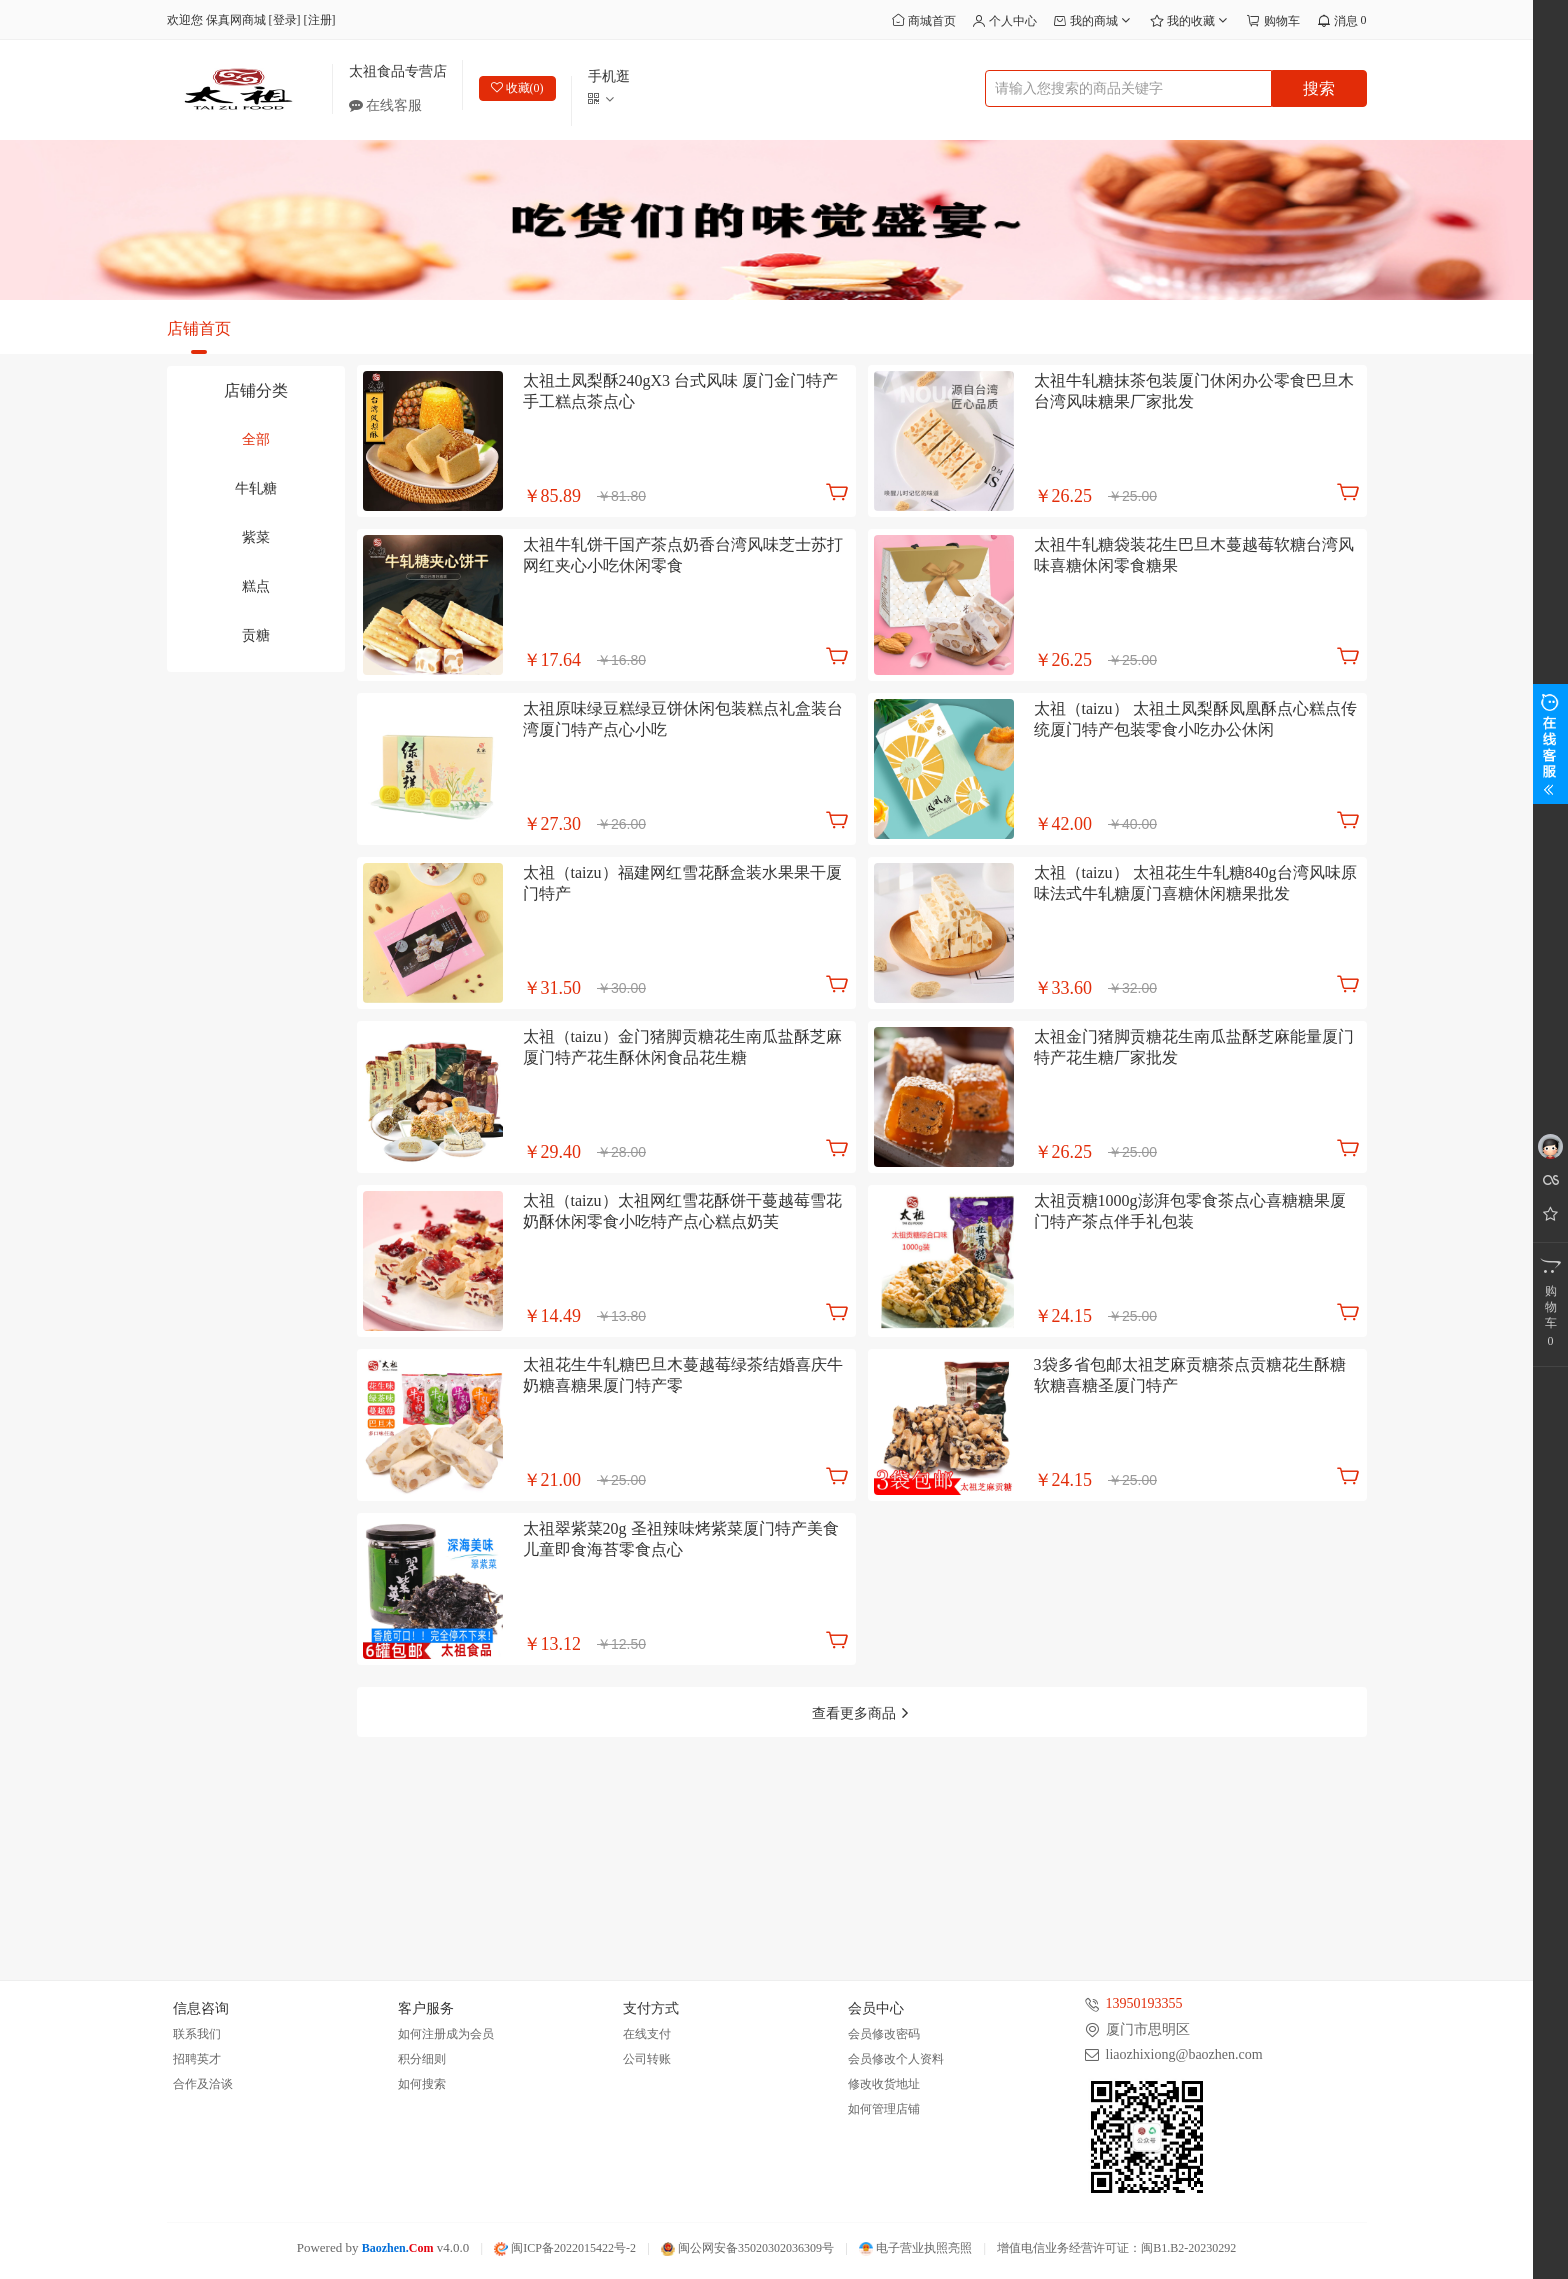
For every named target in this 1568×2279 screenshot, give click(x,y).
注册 (320, 20)
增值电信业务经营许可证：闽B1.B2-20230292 (1116, 2249)
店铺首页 (199, 328)
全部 (256, 439)
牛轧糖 (256, 488)
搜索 (1319, 88)
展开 (1550, 744)
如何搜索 (422, 2085)
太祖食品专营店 (398, 71)
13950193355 (1144, 2004)
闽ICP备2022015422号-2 (565, 2249)
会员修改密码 (884, 2035)
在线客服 (393, 105)
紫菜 (256, 537)
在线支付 (647, 2035)
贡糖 (256, 635)
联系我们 (197, 2035)
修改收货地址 (884, 2085)
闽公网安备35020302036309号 (747, 2249)
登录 (285, 20)
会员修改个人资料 (896, 2060)
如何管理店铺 (884, 2110)
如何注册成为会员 (446, 2035)
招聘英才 (197, 2060)
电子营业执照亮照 (915, 2249)
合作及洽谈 (203, 2085)
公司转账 (647, 2060)
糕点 (256, 586)
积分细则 (422, 2060)
